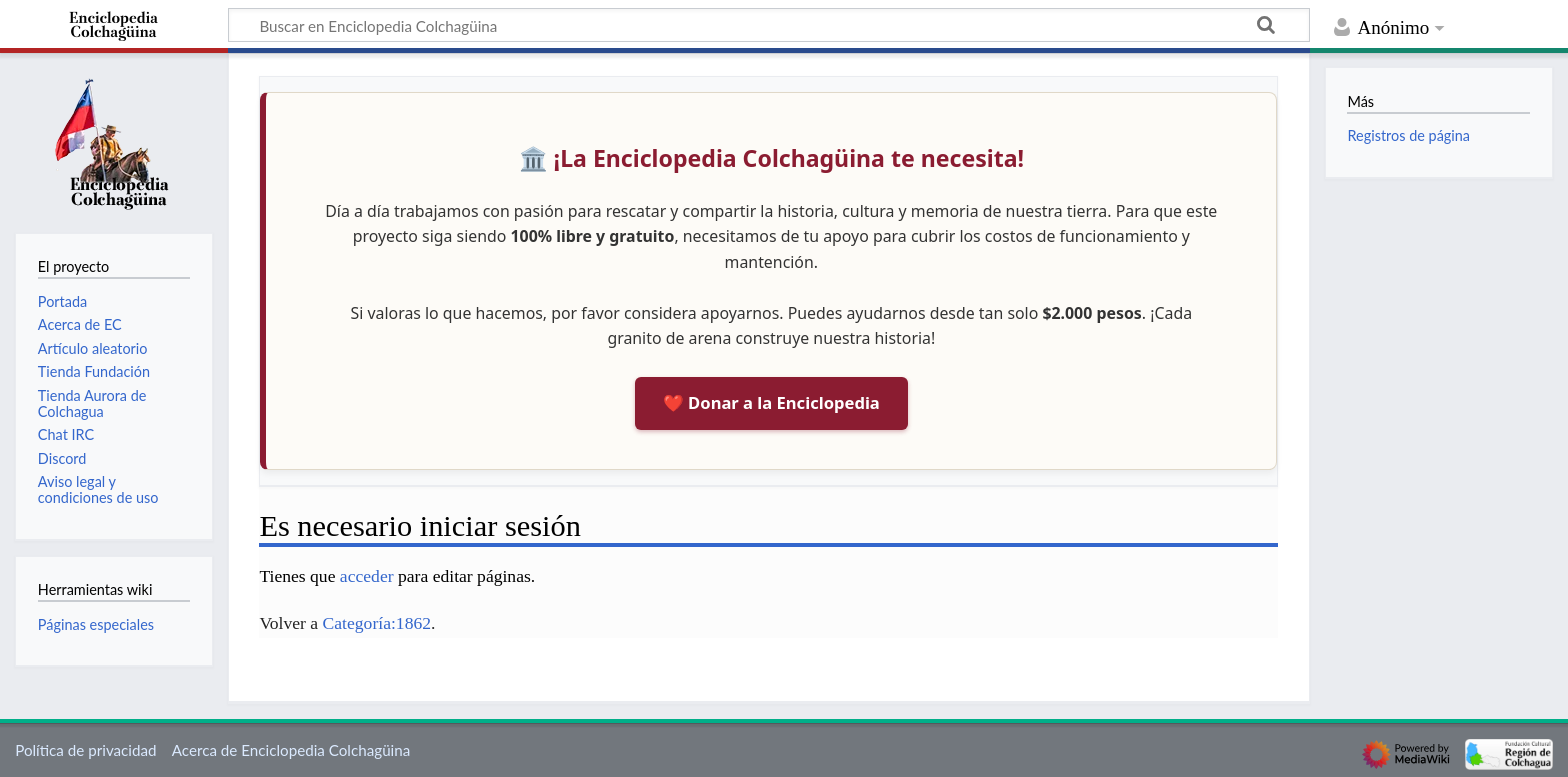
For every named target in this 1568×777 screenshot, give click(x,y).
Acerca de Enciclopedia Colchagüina (291, 750)
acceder (367, 576)
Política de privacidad (85, 750)
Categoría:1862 (377, 623)
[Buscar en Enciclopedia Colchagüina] (769, 25)
